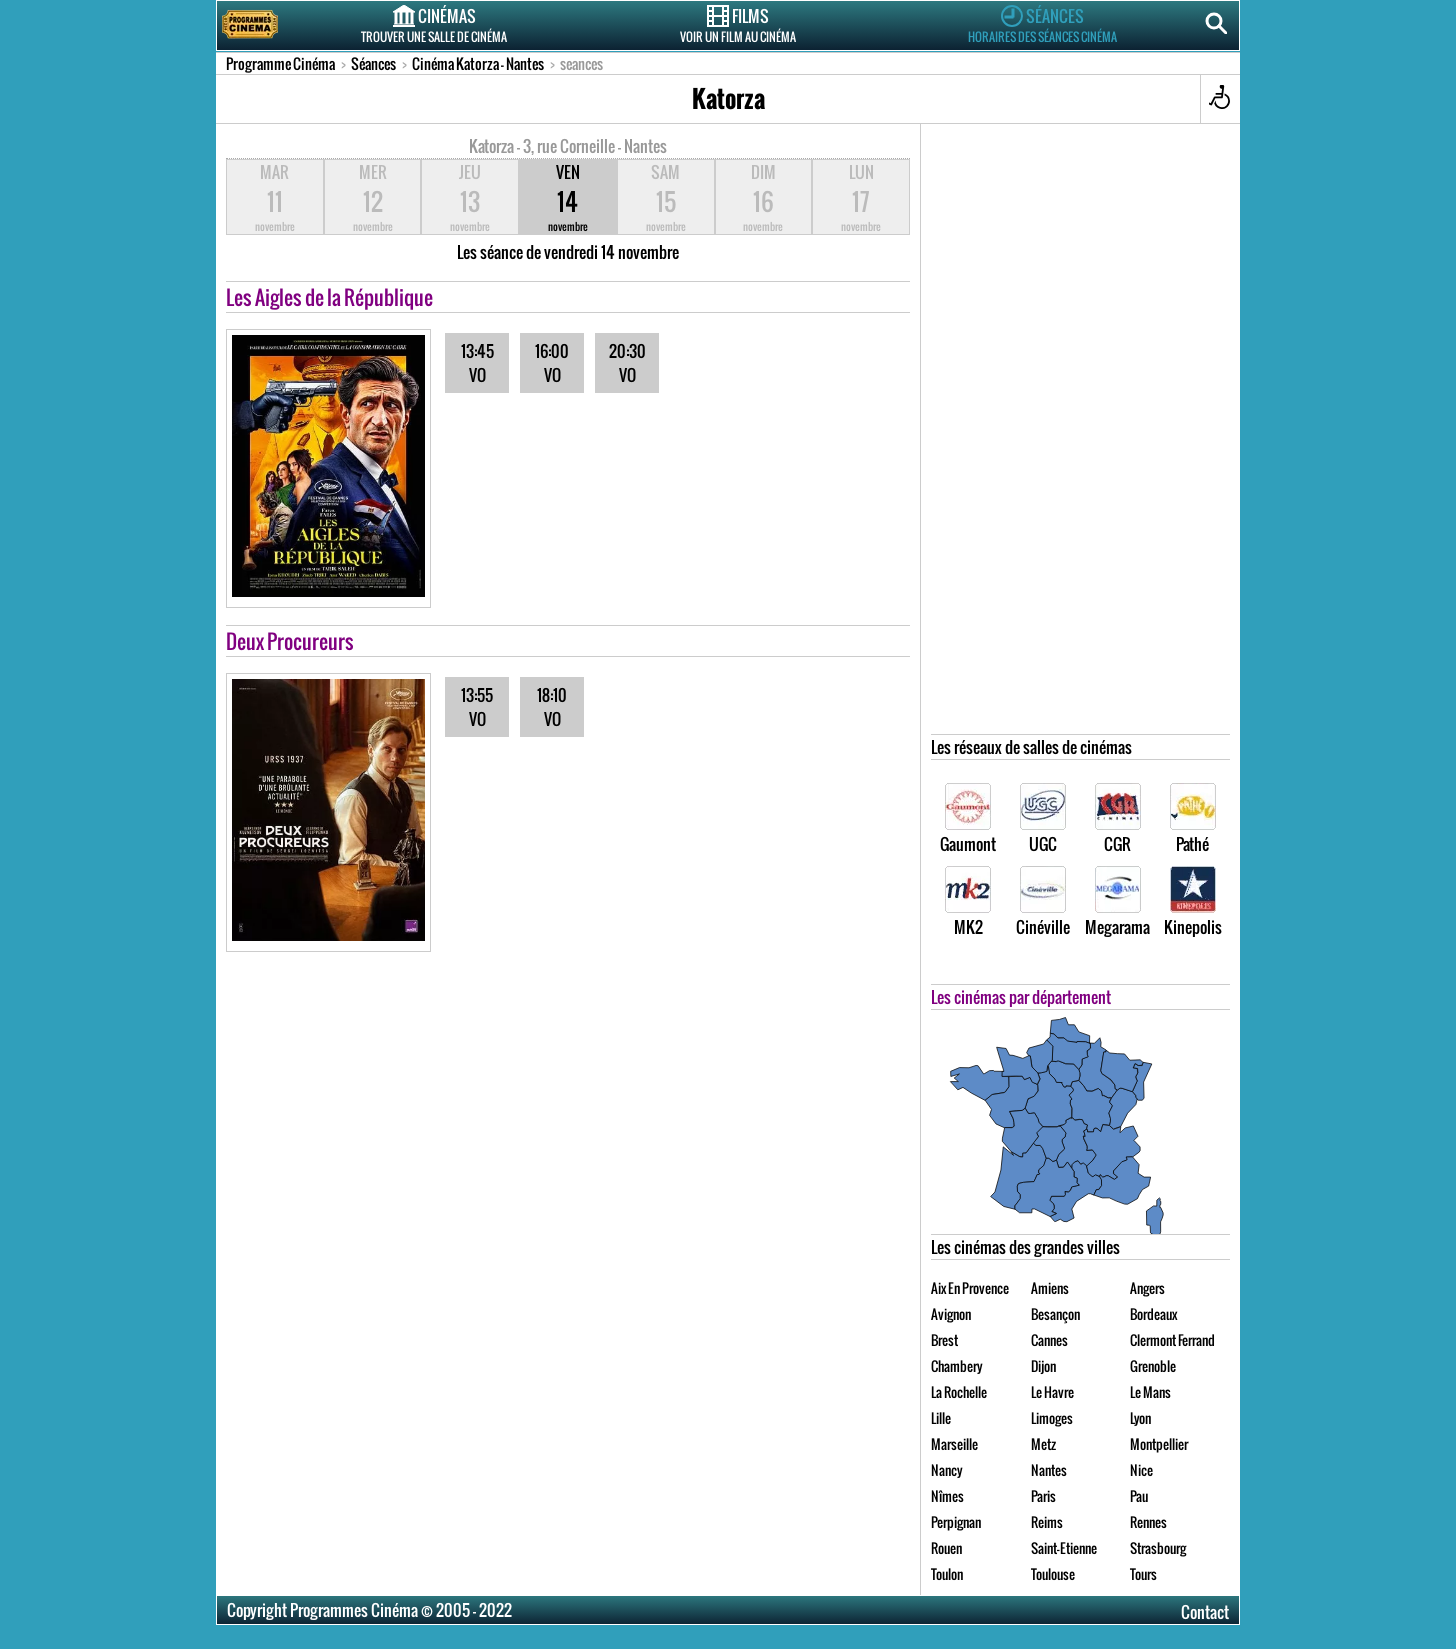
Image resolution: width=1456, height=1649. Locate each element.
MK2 (968, 902)
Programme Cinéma (280, 63)
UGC (1043, 819)
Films (738, 24)
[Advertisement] (1081, 434)
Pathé (1193, 819)
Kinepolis (1193, 902)
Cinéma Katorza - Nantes (478, 63)
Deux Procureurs (290, 641)
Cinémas (434, 24)
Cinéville (1043, 902)
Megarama (1117, 902)
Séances (1042, 24)
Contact (1205, 1612)
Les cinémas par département (1021, 997)
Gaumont (968, 819)
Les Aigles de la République (329, 297)
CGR (1118, 819)
